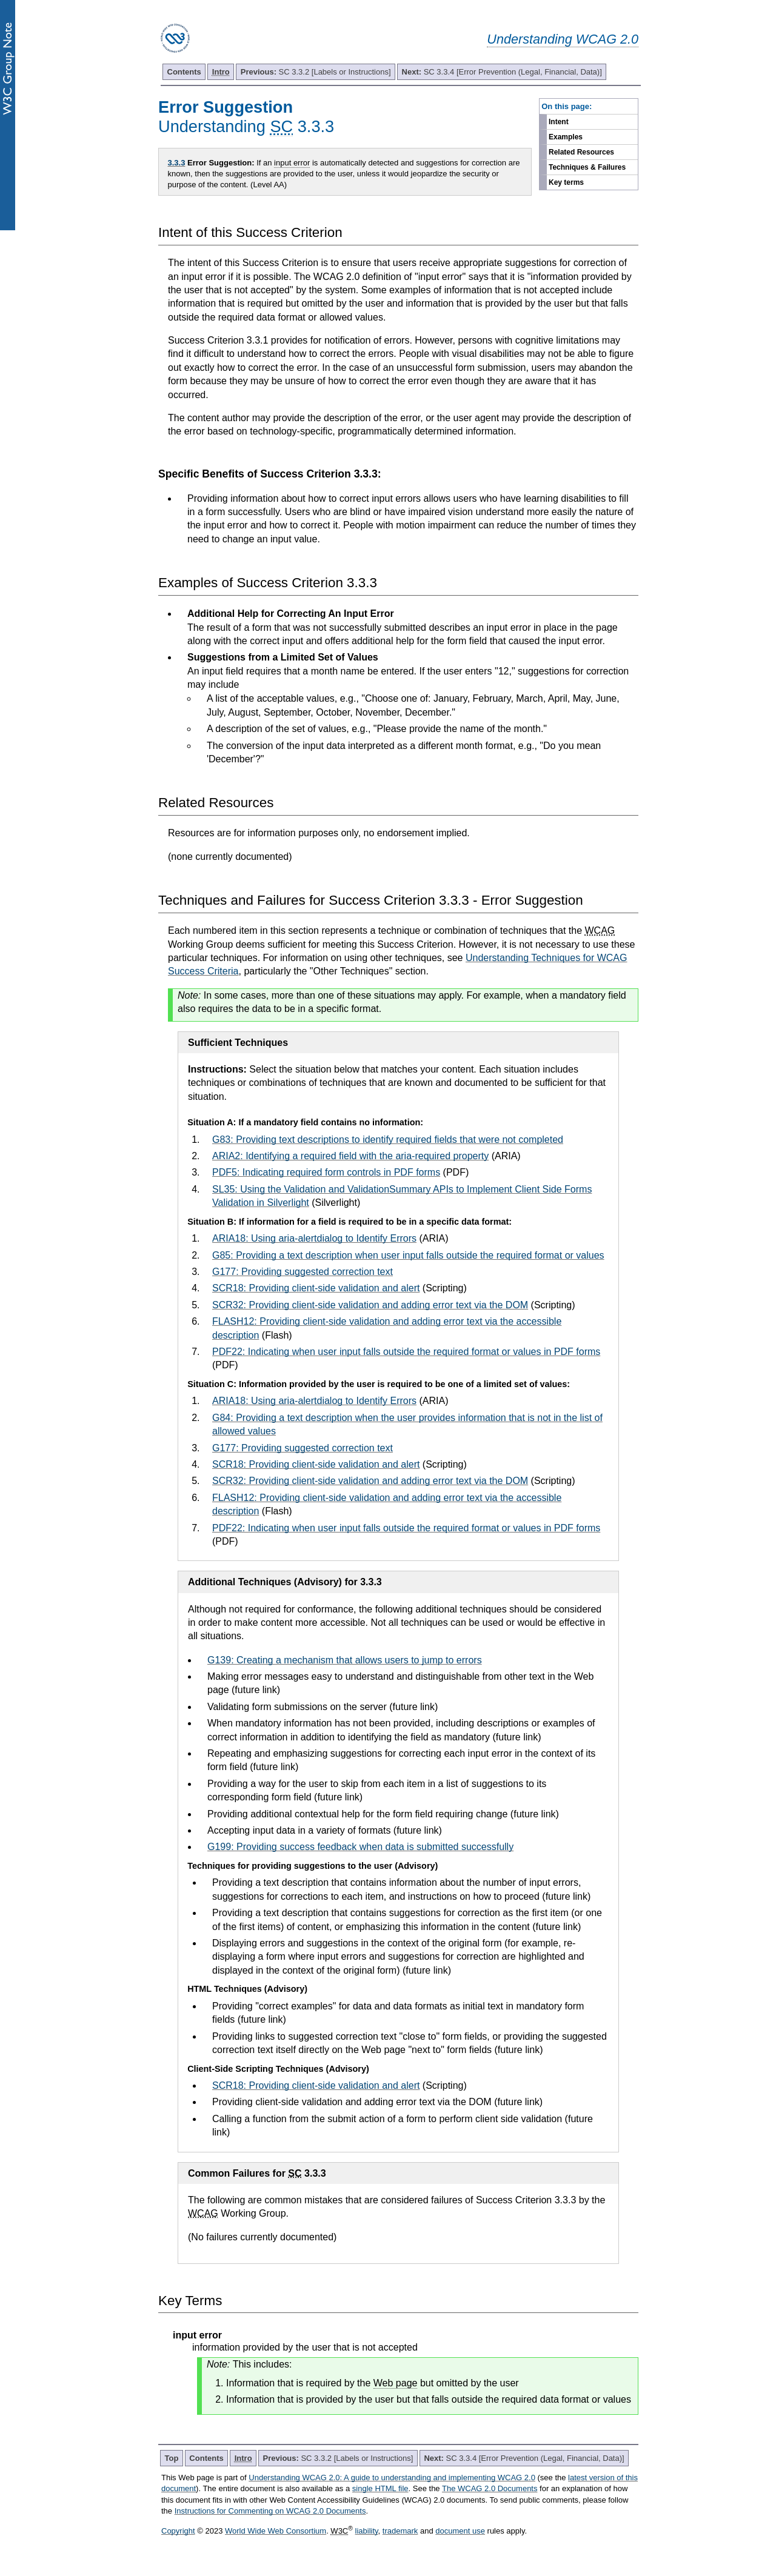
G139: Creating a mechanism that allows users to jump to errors (344, 1660)
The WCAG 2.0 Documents (490, 2488)
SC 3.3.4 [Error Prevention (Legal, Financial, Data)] (502, 71)
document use (460, 2530)
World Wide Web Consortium (275, 2530)
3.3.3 (177, 162)
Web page (395, 2383)
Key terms (566, 182)
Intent (559, 122)
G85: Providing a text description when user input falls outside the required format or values (408, 1255)
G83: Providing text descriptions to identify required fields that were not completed (387, 1139)
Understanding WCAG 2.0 (562, 39)
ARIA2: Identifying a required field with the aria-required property (350, 1156)
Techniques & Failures (587, 167)
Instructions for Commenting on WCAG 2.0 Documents (270, 2510)
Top (172, 2458)
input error (292, 162)
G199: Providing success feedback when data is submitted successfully (360, 1847)
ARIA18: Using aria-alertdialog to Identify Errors (314, 1238)
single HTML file (380, 2488)
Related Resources (581, 152)
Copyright (178, 2530)
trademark (400, 2530)
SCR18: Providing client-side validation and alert (316, 1288)
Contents (184, 71)
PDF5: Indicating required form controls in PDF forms (326, 1172)
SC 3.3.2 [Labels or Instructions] (316, 71)
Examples (566, 137)
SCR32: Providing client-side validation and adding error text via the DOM (370, 1305)
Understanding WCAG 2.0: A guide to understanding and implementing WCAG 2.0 (392, 2477)
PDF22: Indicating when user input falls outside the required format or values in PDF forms (406, 1351)
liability (366, 2530)
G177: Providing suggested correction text (302, 1271)
